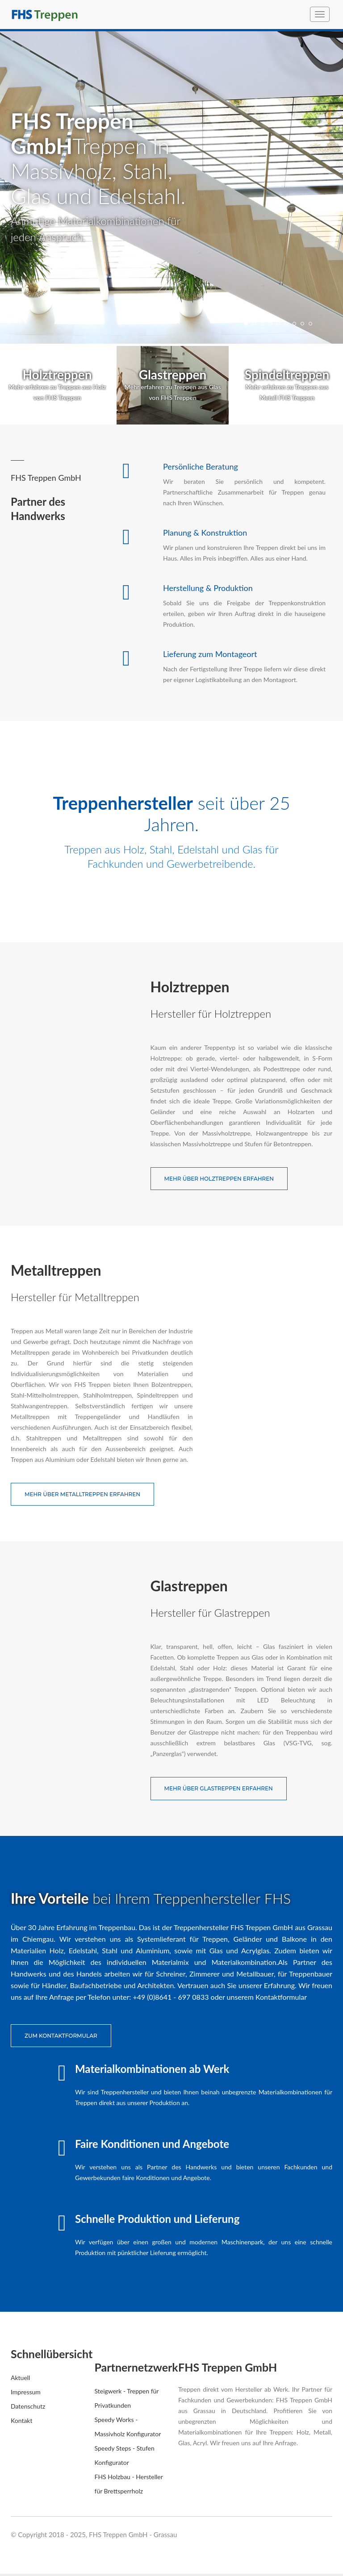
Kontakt (22, 2422)
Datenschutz (28, 2408)
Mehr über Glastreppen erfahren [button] (218, 1790)
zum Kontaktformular (61, 2038)
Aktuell (20, 2380)
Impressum (26, 2394)
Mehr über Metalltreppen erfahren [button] (82, 1495)
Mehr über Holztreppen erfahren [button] (219, 1179)
